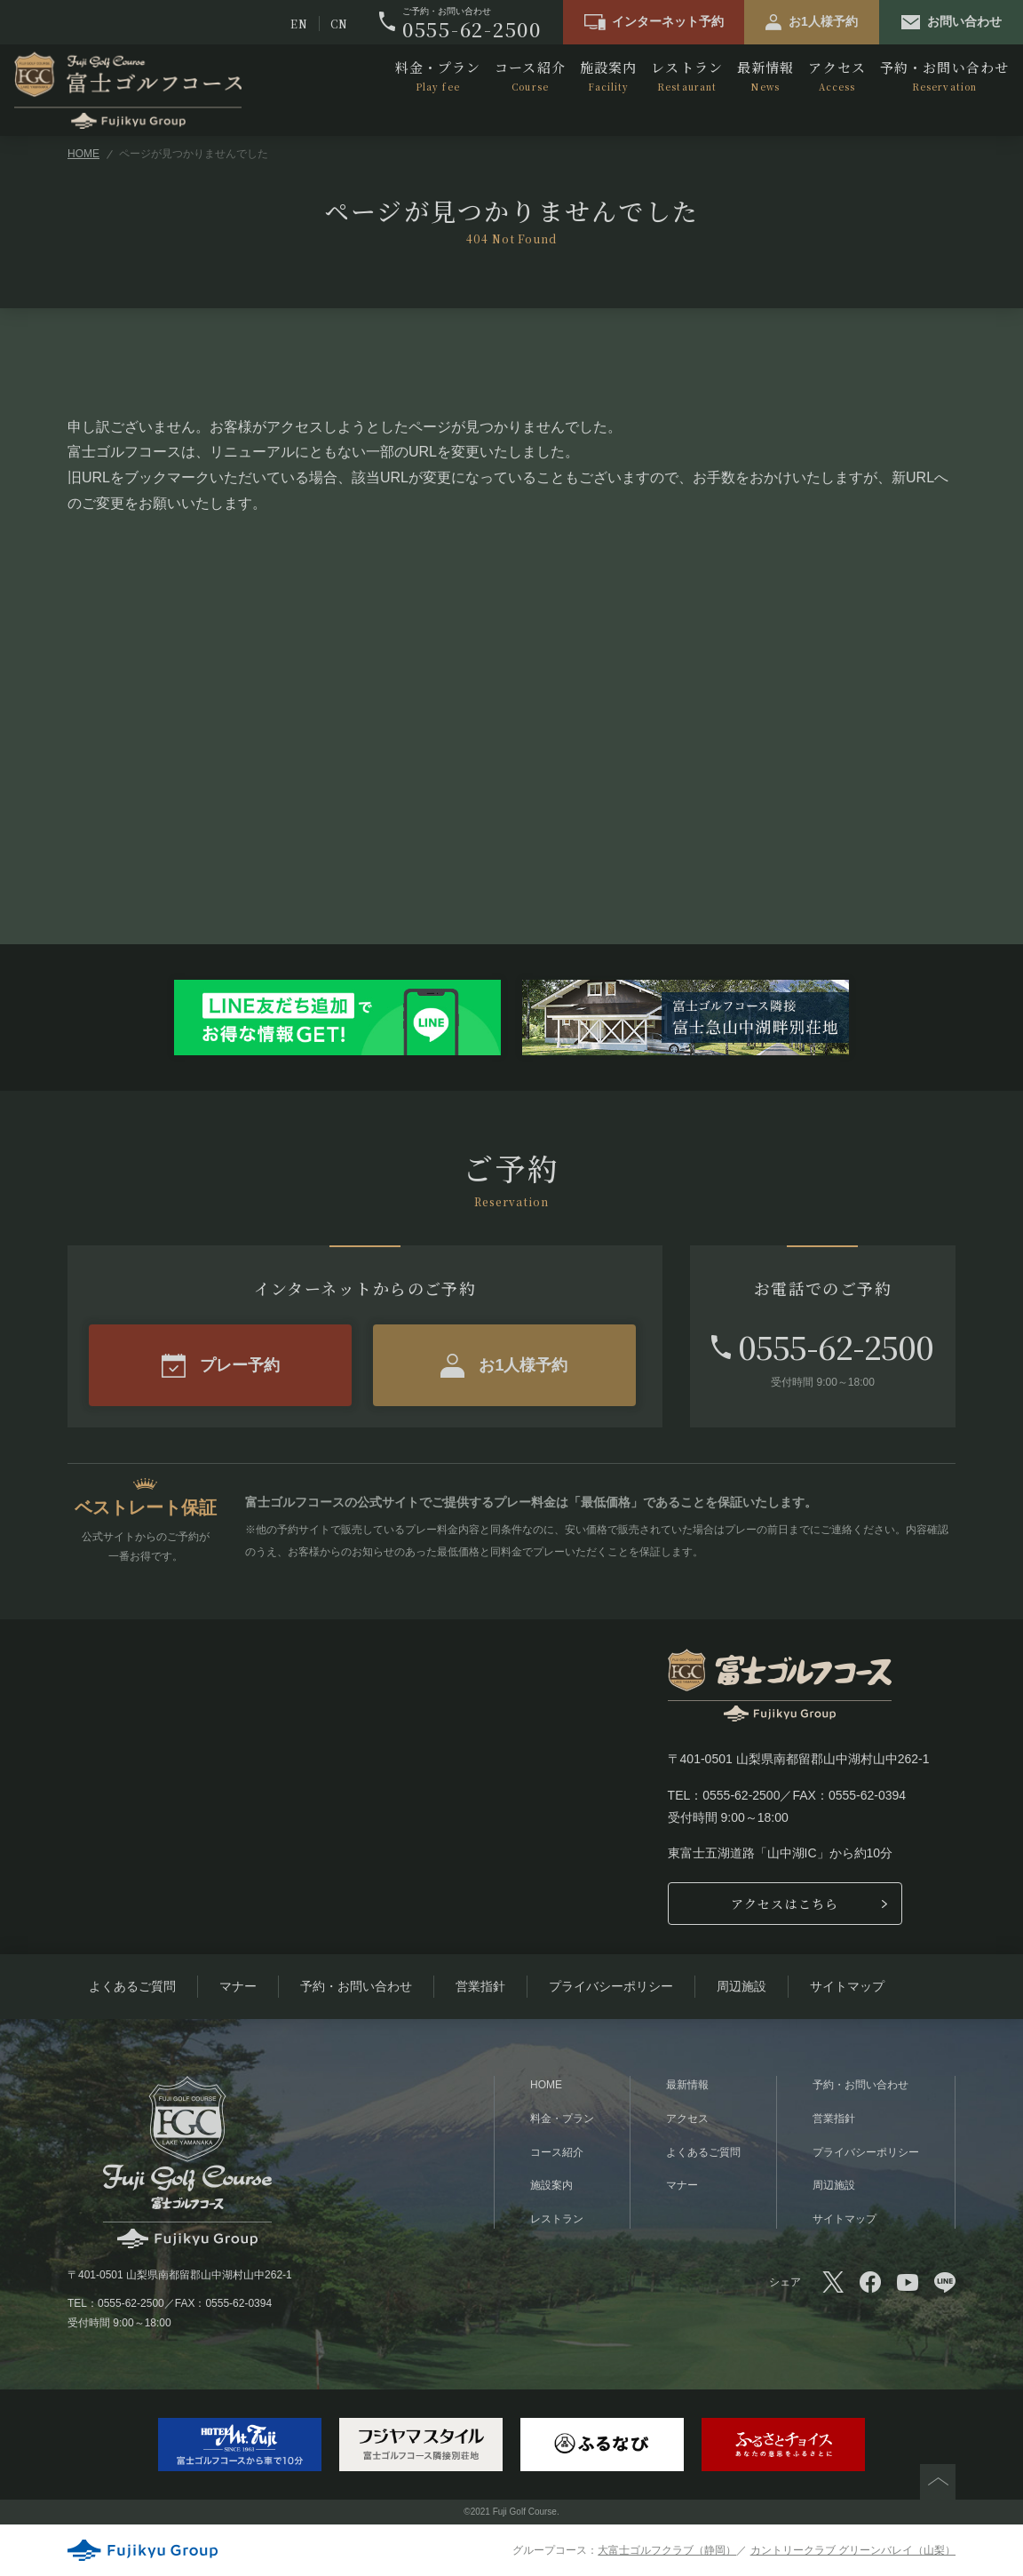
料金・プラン (438, 76)
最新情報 (765, 76)
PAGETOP (938, 2482)
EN (299, 23)
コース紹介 (530, 76)
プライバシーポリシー (611, 1986)
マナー (238, 1986)
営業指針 (480, 1986)
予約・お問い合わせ (944, 76)
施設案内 (608, 76)
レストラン (687, 76)
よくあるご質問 (132, 1986)
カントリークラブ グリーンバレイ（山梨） (853, 2550)
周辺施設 (741, 1986)
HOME (83, 153)
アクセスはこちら (784, 1903)
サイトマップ (847, 1986)
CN (339, 23)
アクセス (836, 76)
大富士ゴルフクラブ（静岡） (667, 2550)
